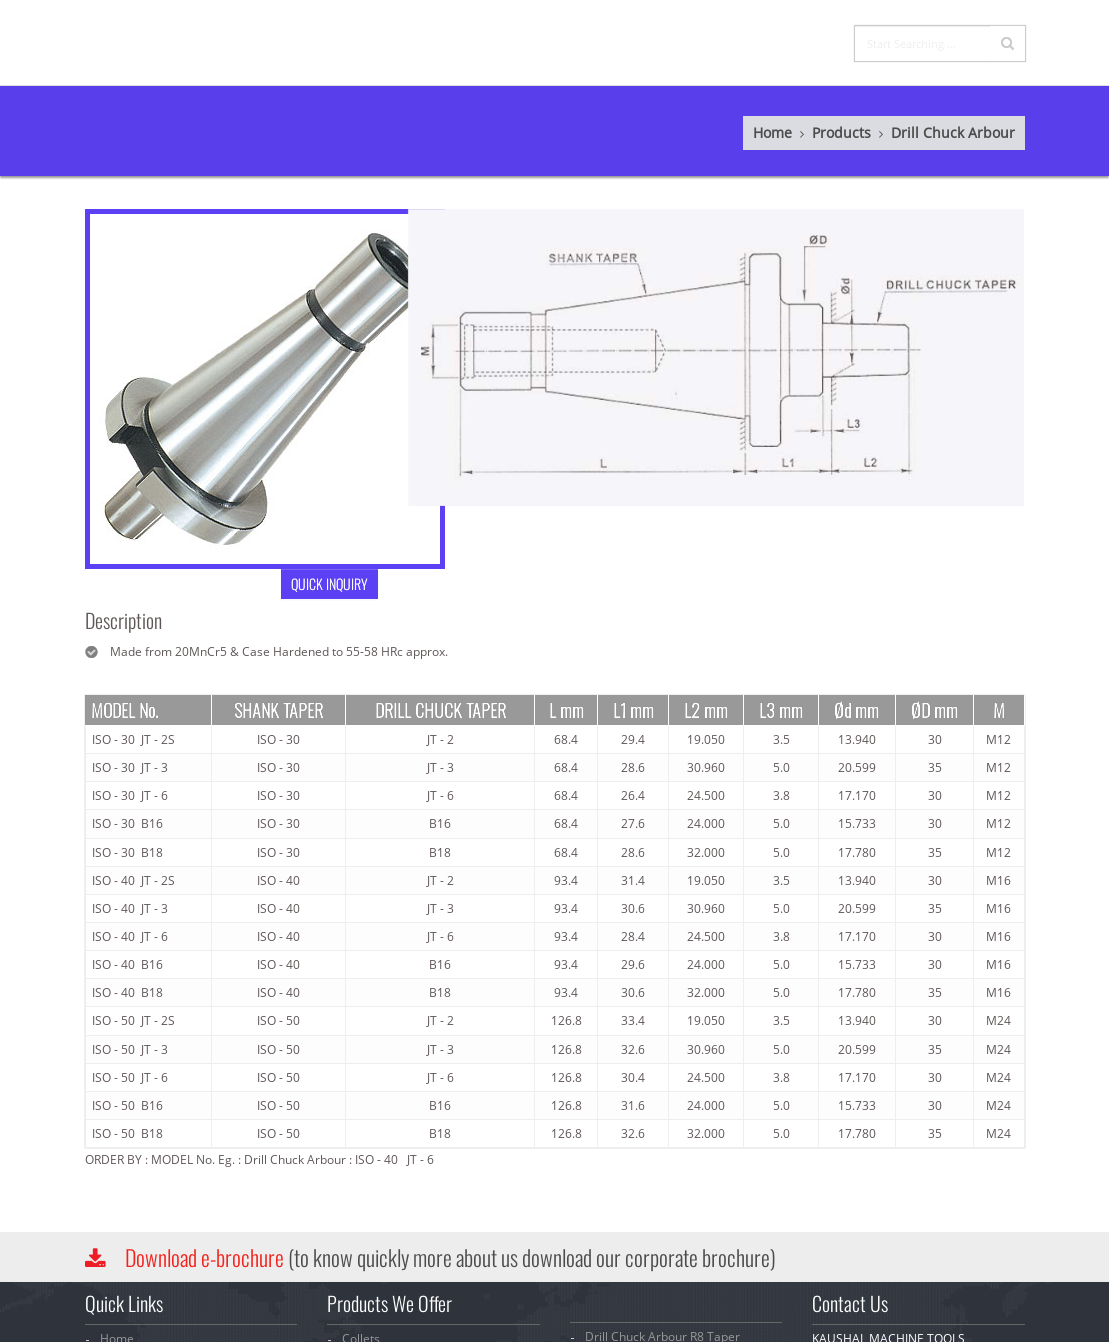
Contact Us (807, 23)
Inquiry (722, 23)
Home (484, 23)
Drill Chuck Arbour (932, 132)
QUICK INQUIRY (308, 583)
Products (640, 23)
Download (204, 1257)
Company (557, 23)
